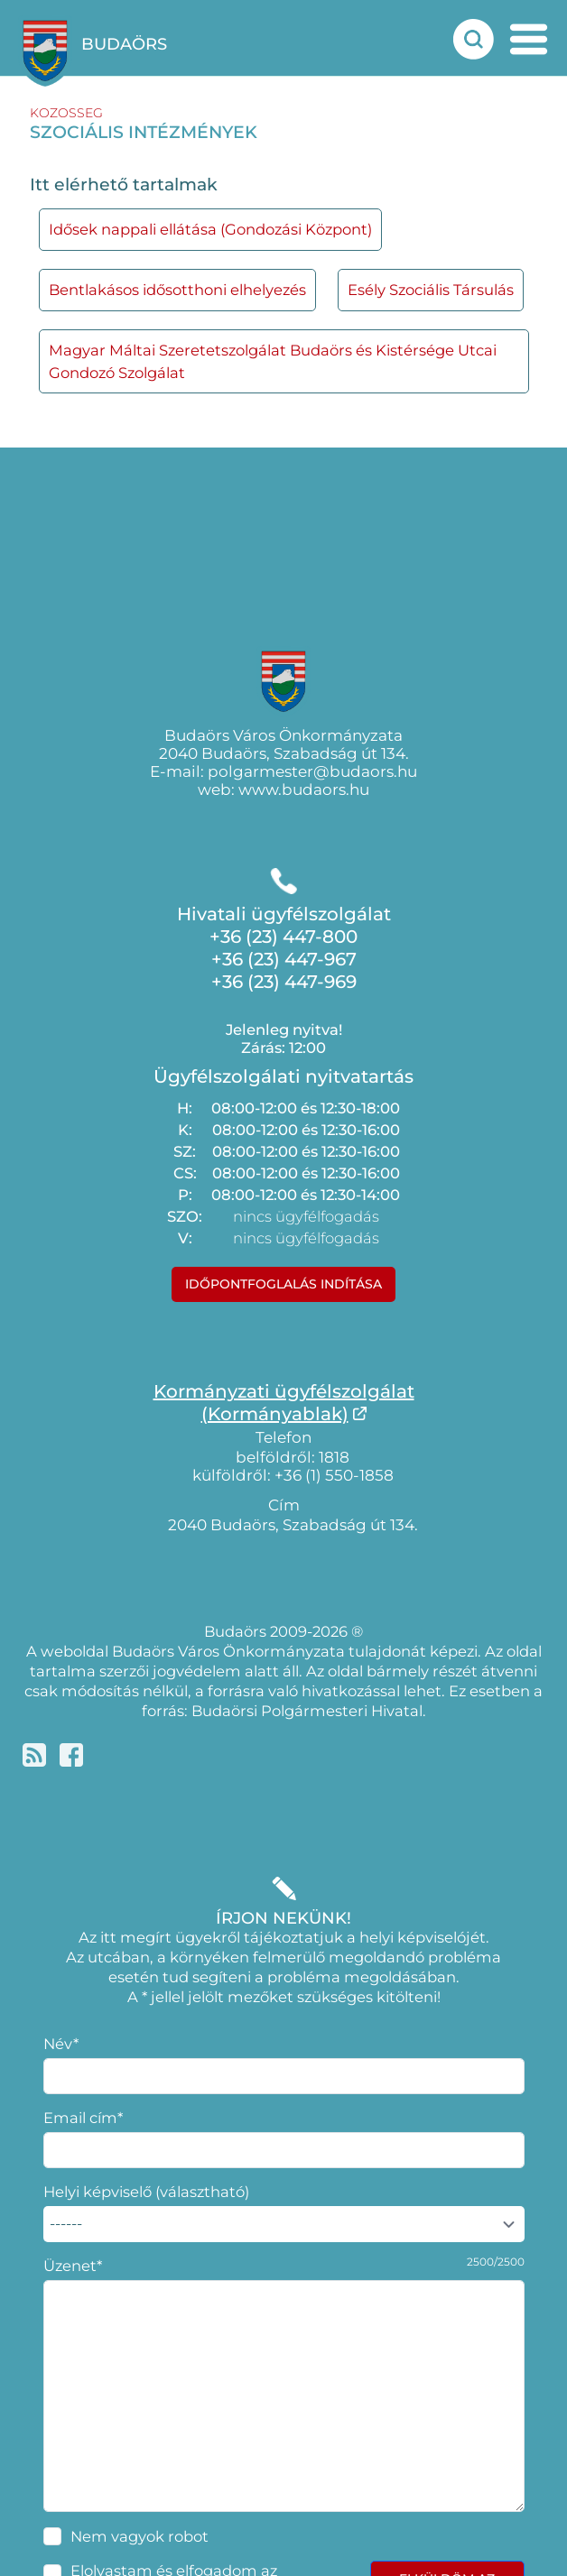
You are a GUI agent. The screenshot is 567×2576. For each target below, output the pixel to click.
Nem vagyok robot (139, 2536)
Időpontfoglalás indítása (283, 1284)
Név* (61, 2044)
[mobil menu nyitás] (528, 39)
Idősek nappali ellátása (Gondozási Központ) (210, 229)
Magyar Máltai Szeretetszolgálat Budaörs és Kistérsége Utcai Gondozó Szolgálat (273, 361)
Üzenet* (72, 2266)
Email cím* (83, 2118)
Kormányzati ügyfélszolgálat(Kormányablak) (283, 1402)
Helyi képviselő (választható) (146, 2192)
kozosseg (66, 113)
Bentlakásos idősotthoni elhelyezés (177, 290)
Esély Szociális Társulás (431, 290)
